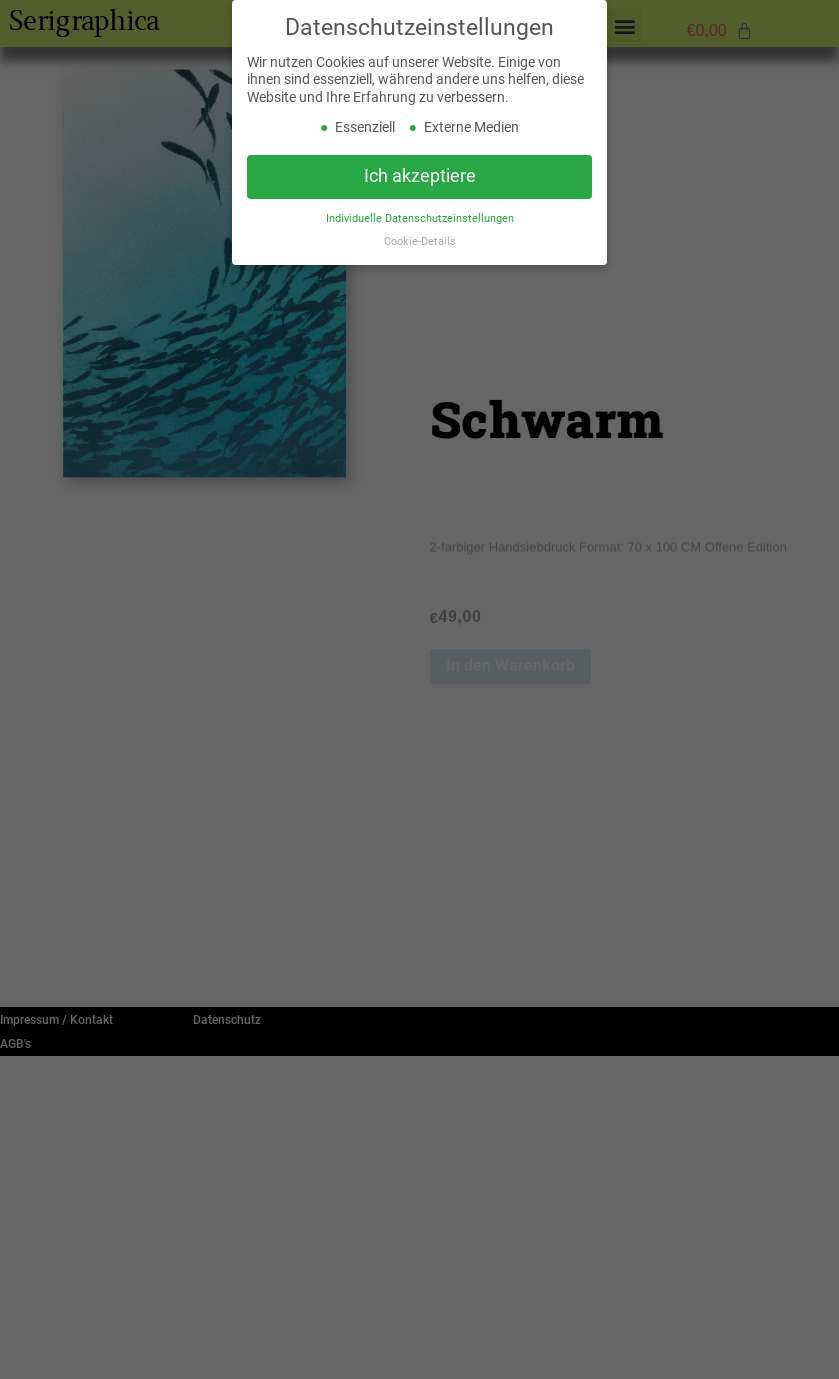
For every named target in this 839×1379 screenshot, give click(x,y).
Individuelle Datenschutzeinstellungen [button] (420, 219)
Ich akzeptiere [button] (420, 177)
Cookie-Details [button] (420, 242)
